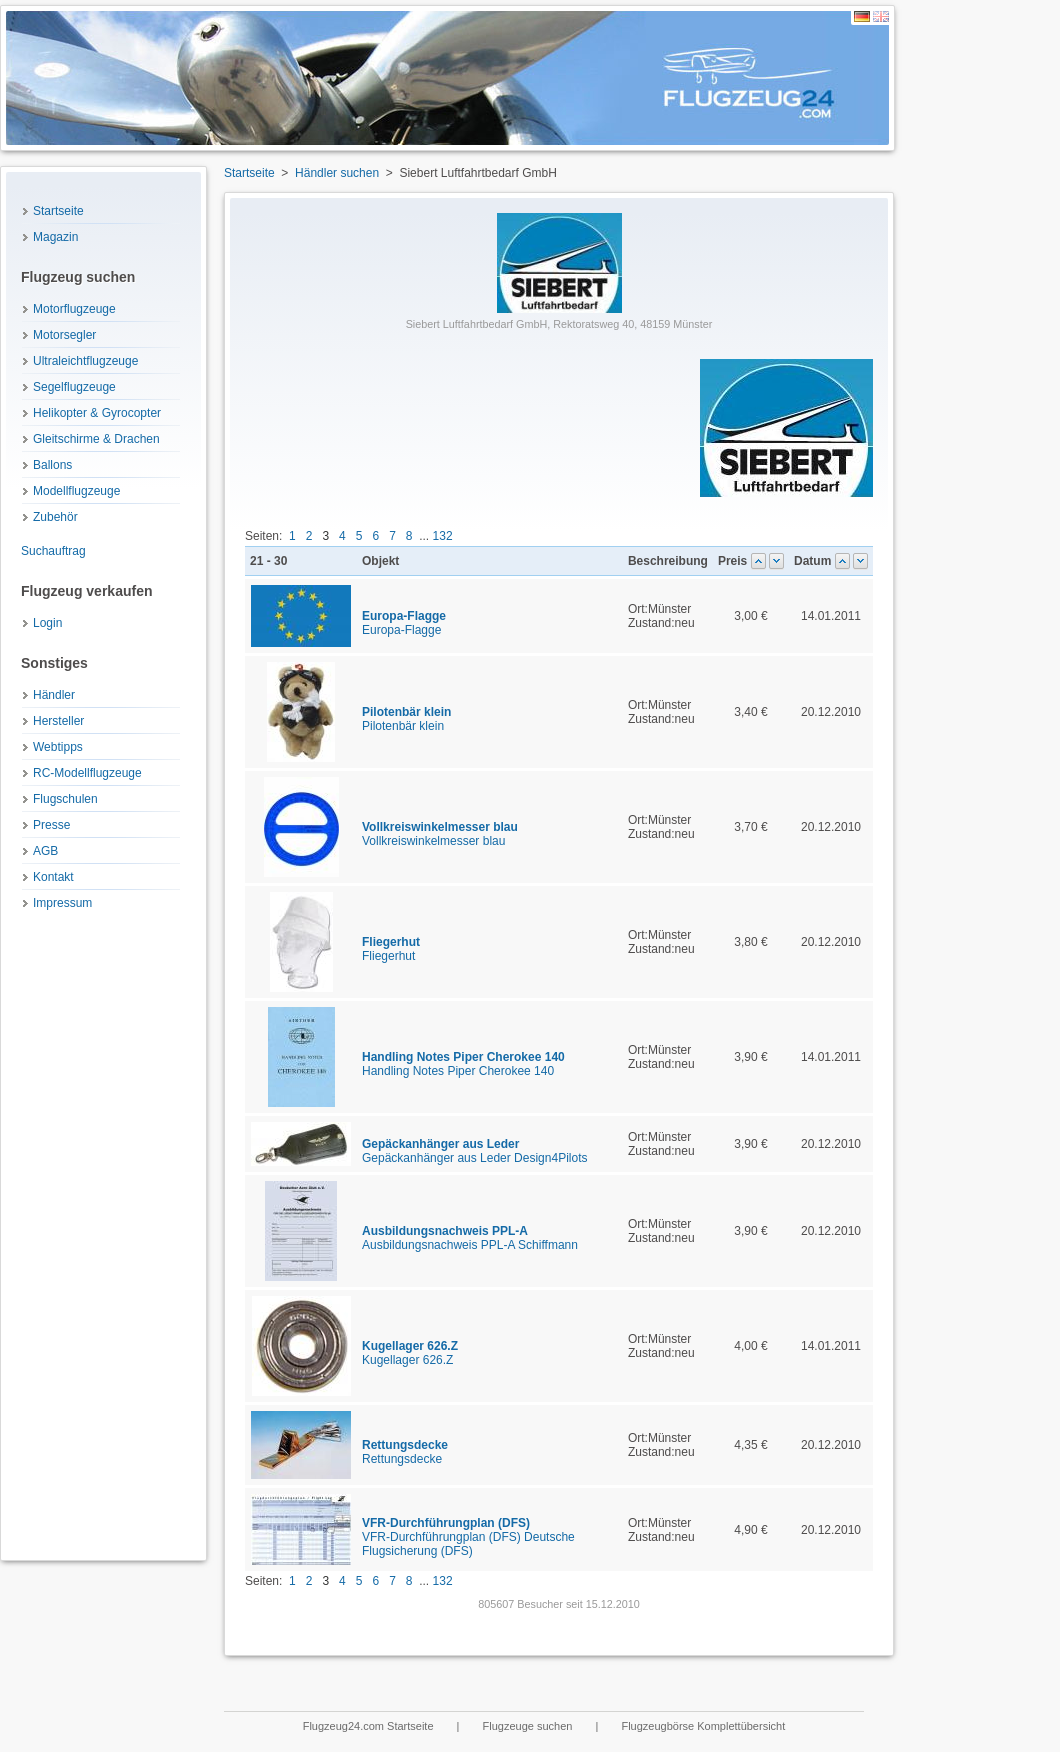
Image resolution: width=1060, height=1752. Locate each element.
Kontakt (53, 877)
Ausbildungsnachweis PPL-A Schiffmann (470, 1238)
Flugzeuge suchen (529, 1726)
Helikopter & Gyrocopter (97, 413)
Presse (51, 825)
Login (47, 623)
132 (442, 536)
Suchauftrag (53, 551)
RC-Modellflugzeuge (87, 773)
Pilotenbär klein (406, 719)
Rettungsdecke (405, 1452)
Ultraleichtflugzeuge (85, 361)
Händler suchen (337, 173)
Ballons (52, 465)
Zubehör (55, 517)
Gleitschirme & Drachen (96, 439)
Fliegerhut (391, 949)
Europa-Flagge (404, 623)
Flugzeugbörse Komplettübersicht (703, 1726)
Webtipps (58, 747)
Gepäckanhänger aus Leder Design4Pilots (474, 1151)
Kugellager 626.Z (410, 1353)
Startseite (58, 211)
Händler (54, 695)
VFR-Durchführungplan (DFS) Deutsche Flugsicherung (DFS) (468, 1537)
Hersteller (58, 721)
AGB (45, 851)
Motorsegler (64, 335)
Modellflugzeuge (76, 491)
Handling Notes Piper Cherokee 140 (463, 1064)
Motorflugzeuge (74, 309)
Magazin (55, 237)
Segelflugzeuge (74, 387)
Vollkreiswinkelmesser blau (440, 834)
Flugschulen (65, 799)
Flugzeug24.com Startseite (370, 1726)
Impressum (62, 903)
